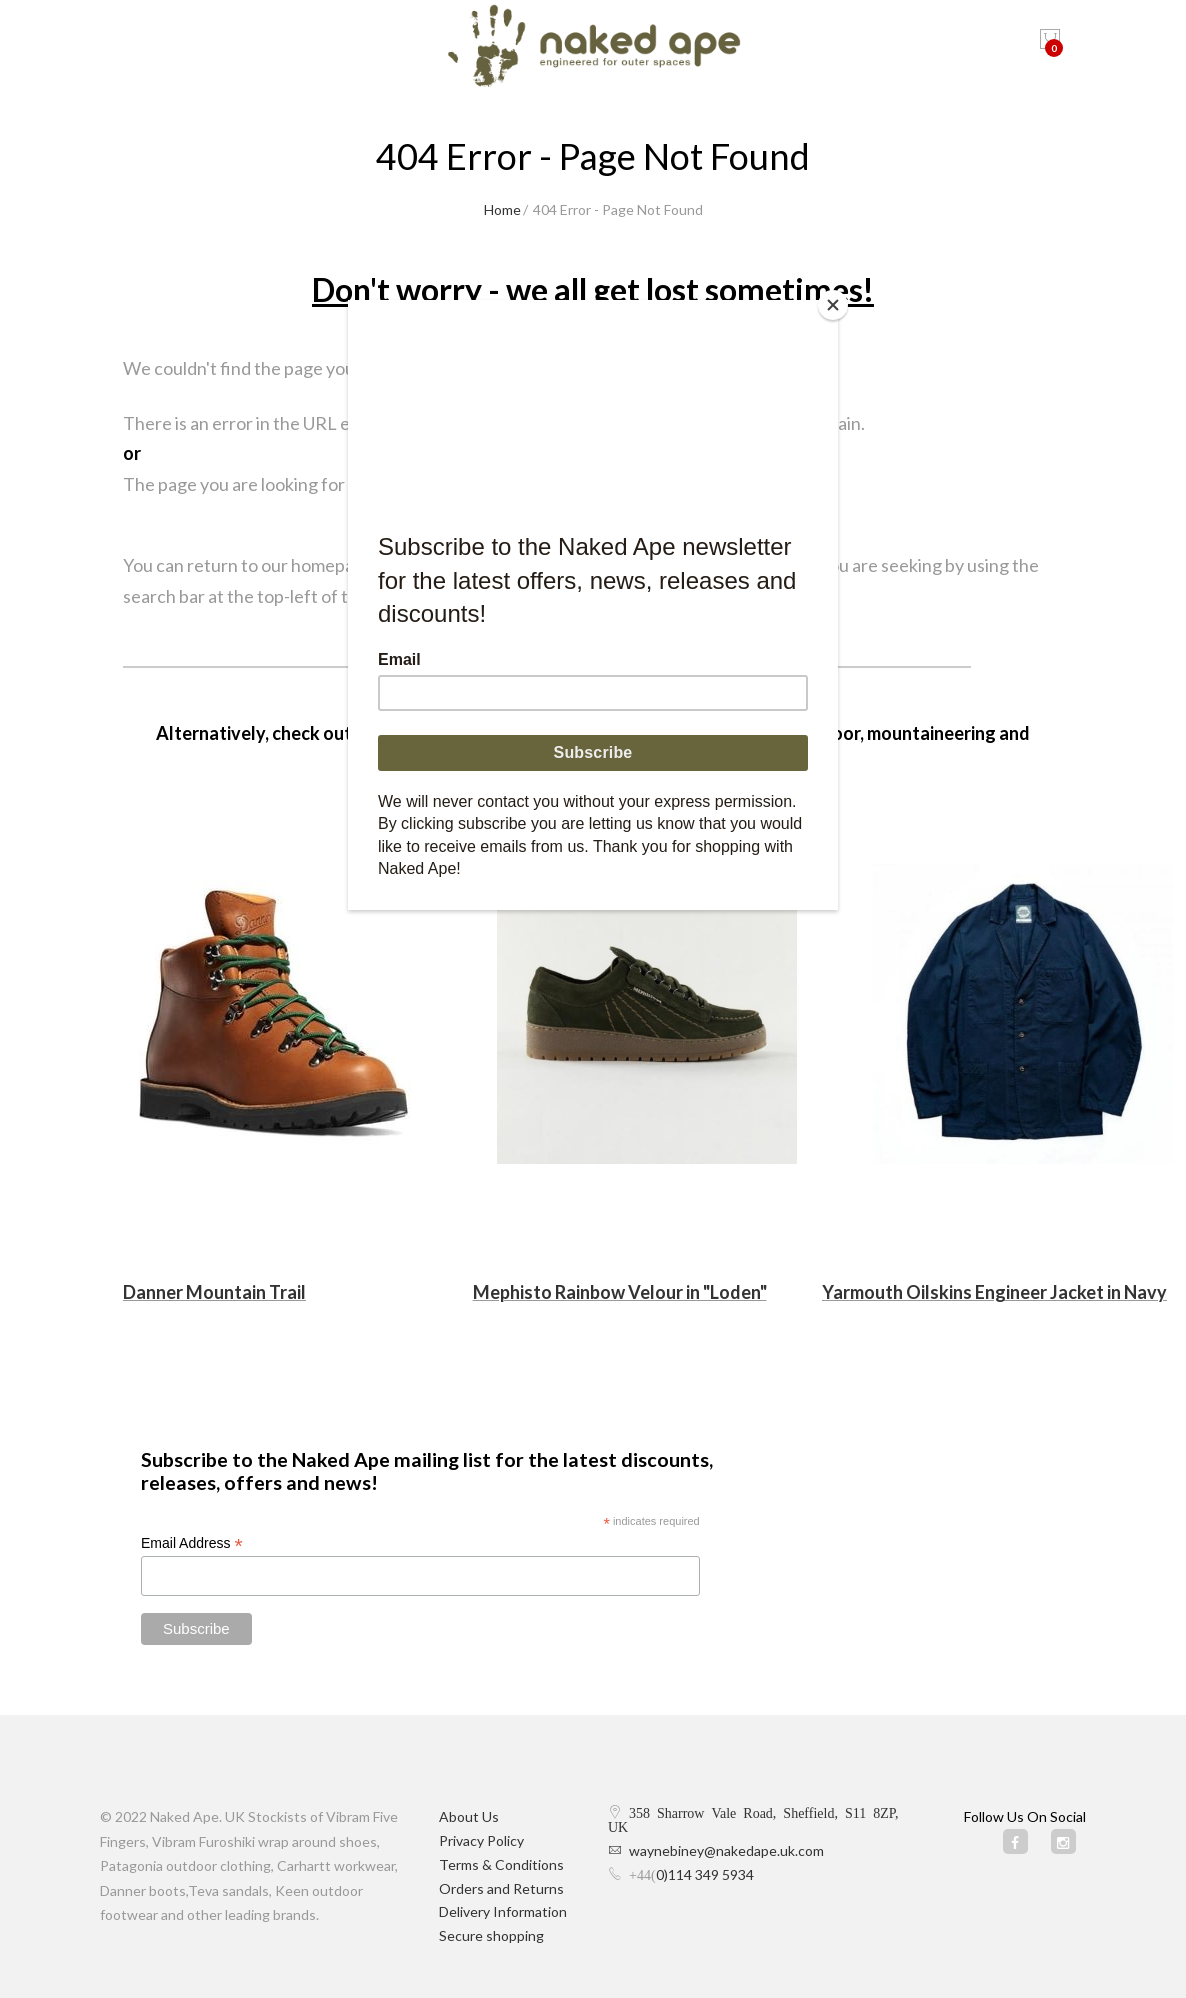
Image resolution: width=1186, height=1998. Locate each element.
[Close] (833, 305)
